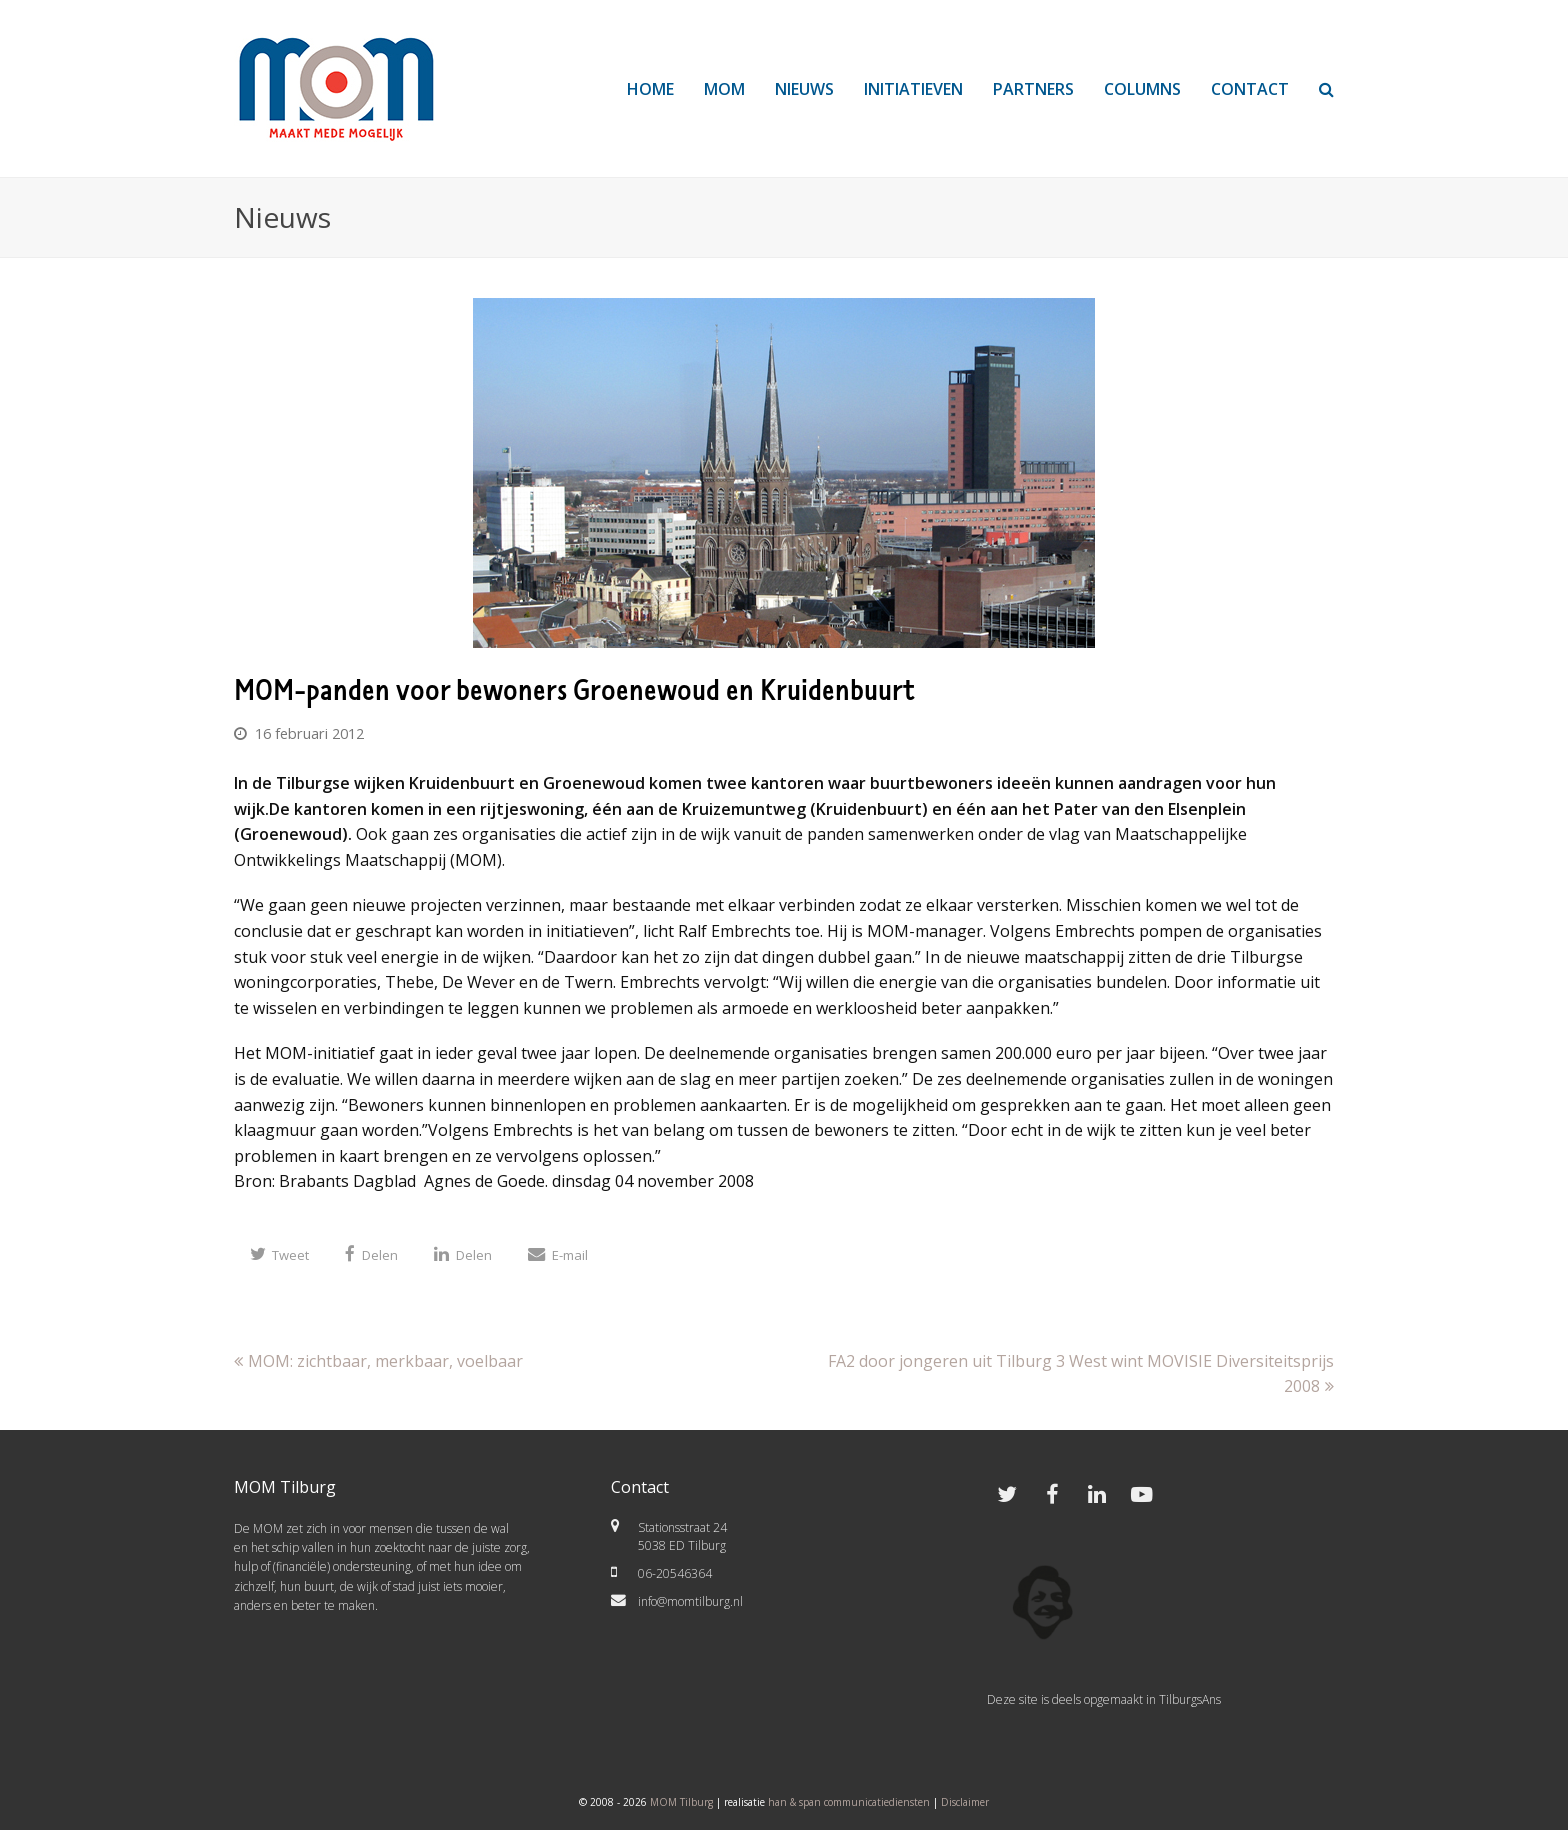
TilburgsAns (1190, 1699)
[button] (279, 1254)
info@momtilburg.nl (690, 1601)
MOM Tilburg (681, 1802)
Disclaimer (965, 1802)
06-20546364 (675, 1573)
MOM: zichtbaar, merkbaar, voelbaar (378, 1361)
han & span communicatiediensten (849, 1802)
